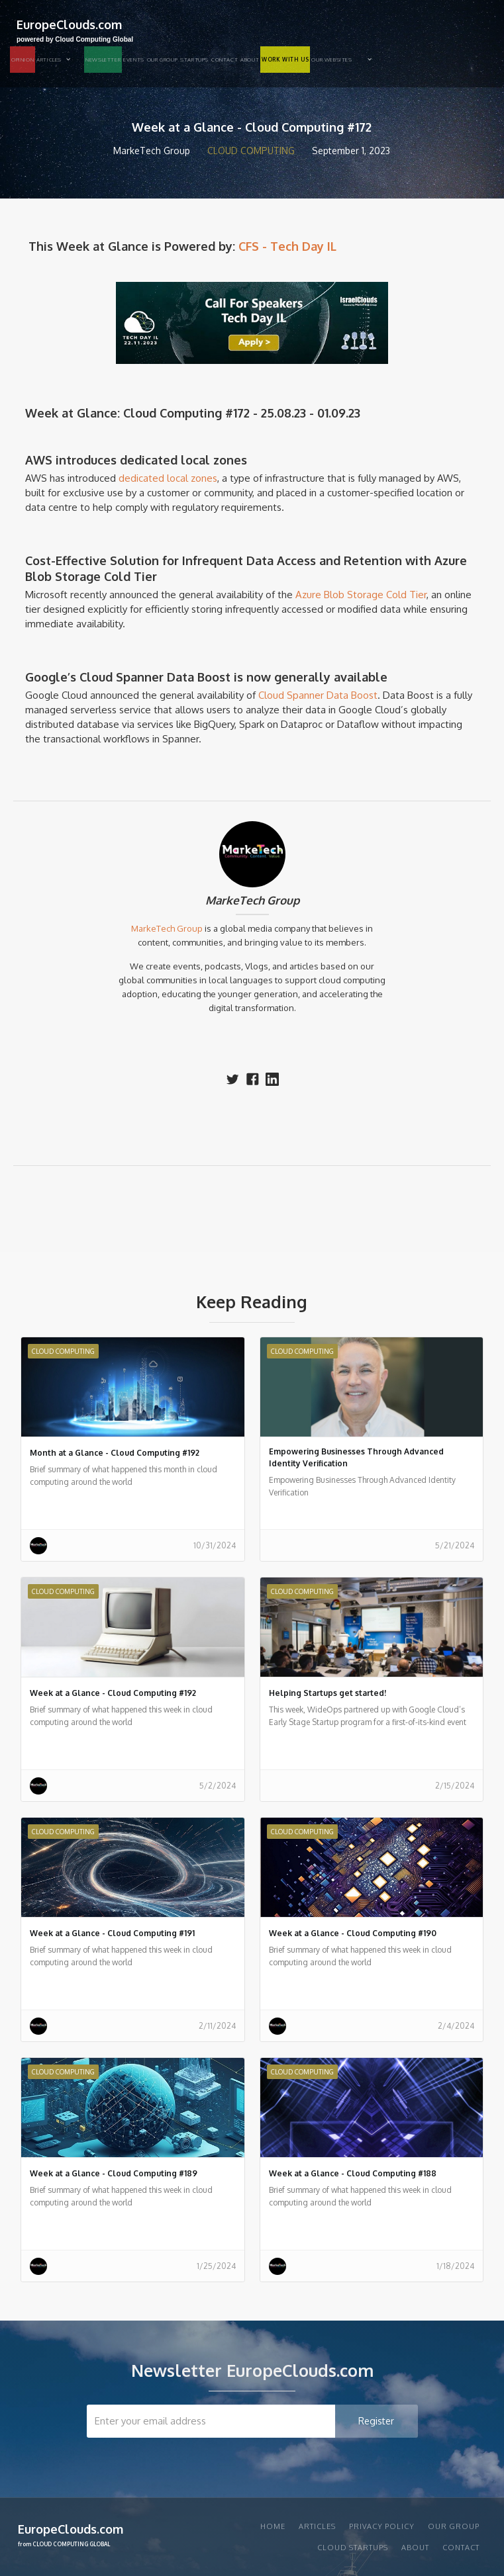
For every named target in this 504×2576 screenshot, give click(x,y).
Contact (224, 59)
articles (317, 2526)
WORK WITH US (285, 59)
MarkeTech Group (252, 900)
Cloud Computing (251, 150)
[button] (59, 59)
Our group (162, 59)
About (249, 59)
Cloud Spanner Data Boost (318, 695)
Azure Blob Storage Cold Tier (361, 594)
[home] (71, 28)
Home (272, 2526)
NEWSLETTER (103, 59)
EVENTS (133, 59)
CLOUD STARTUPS (352, 2547)
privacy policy (382, 2526)
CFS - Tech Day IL (287, 246)
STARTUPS (194, 59)
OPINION (22, 59)
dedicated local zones (168, 478)
